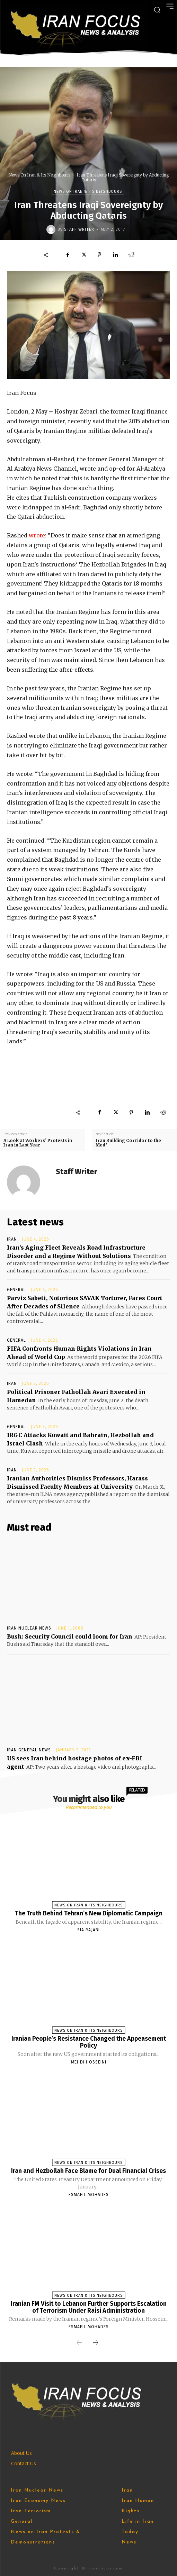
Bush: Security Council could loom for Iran (69, 1636)
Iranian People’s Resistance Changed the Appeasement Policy (88, 2042)
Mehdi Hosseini (88, 2062)
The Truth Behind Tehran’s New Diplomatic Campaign (88, 1913)
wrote (37, 535)
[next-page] (96, 2343)
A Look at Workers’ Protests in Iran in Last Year (37, 1142)
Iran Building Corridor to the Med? (128, 1142)
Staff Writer (79, 229)
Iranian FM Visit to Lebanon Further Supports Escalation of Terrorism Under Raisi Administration (89, 2307)
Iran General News (29, 1750)
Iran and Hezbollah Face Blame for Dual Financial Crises (88, 2171)
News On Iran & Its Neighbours (39, 175)
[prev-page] (79, 2343)
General (16, 1290)
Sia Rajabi (88, 1930)
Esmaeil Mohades (89, 2194)
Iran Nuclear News (29, 1628)
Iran (12, 1239)
